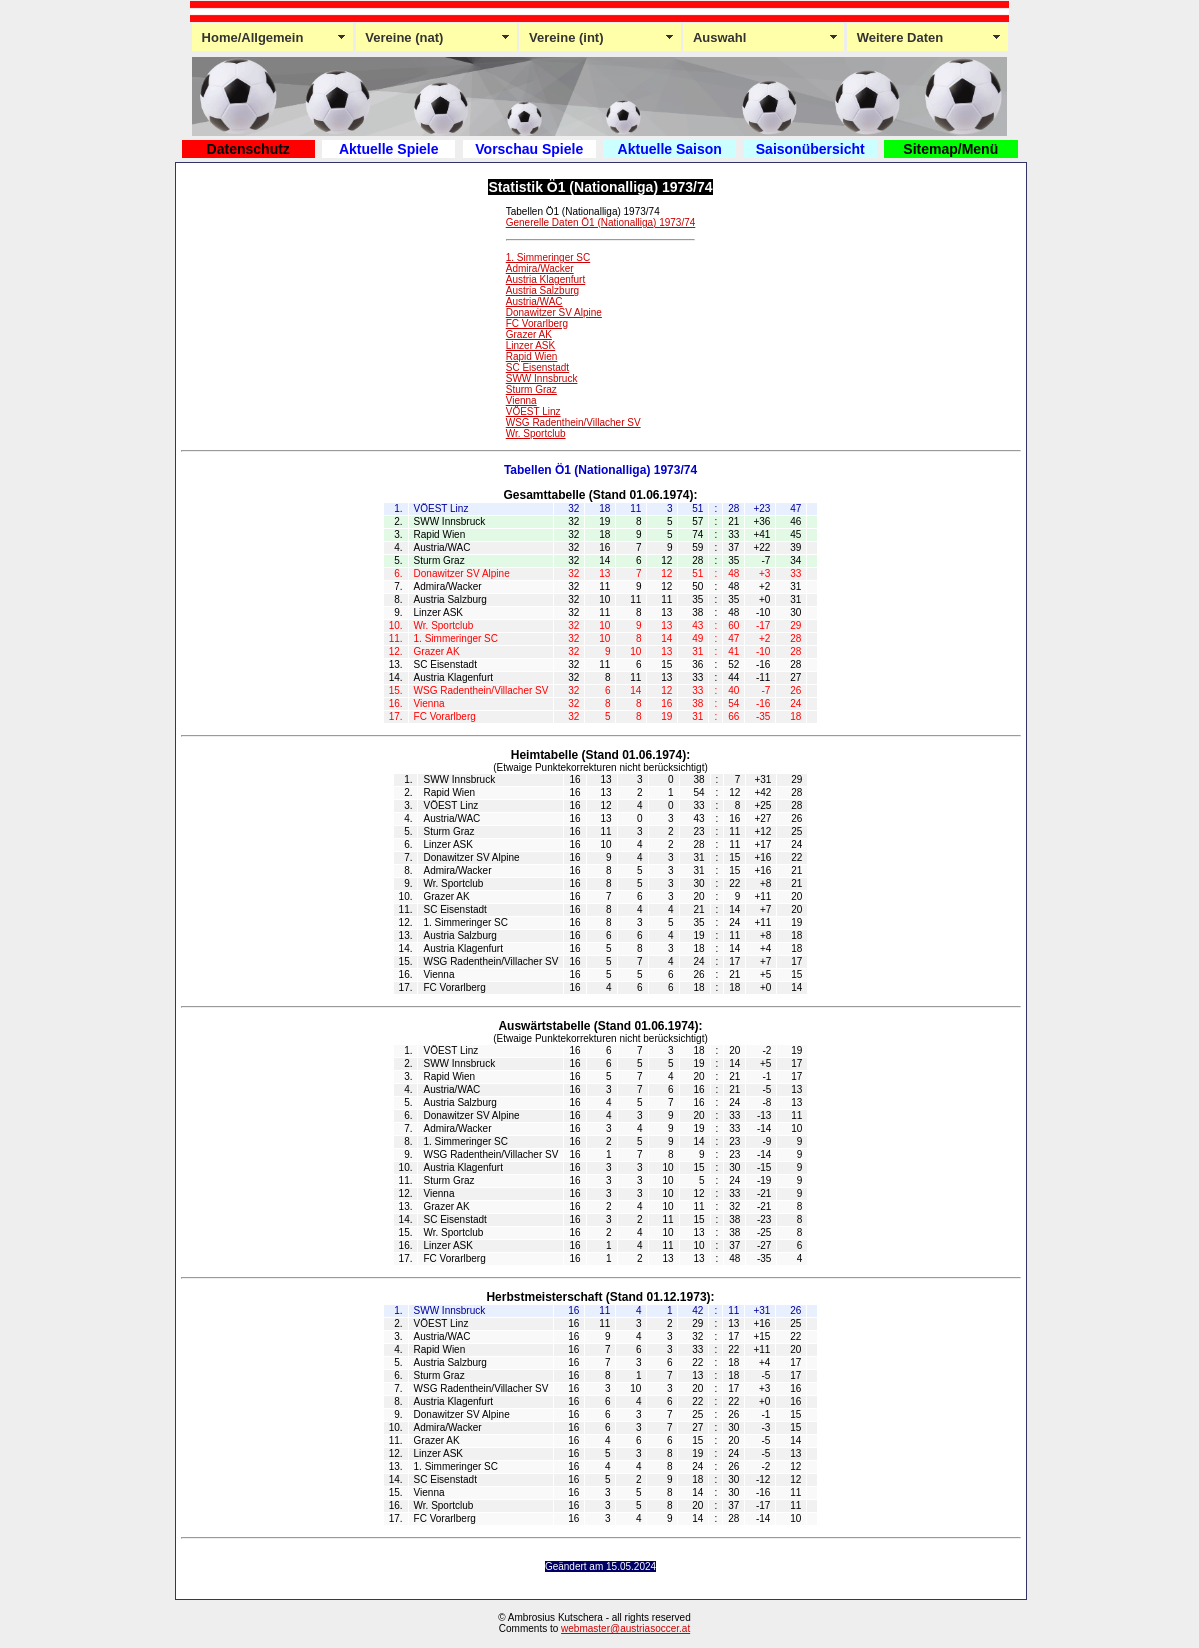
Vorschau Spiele (529, 149)
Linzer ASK (530, 345)
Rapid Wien (532, 356)
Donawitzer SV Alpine (554, 312)
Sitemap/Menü (950, 149)
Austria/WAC (534, 301)
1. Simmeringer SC (548, 257)
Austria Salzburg (542, 290)
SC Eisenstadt (537, 367)
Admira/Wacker (540, 268)
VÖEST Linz (533, 411)
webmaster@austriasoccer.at (625, 1628)
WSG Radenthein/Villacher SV (573, 422)
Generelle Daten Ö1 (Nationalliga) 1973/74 (601, 222)
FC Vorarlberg (537, 323)
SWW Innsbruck (542, 378)
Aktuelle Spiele (389, 149)
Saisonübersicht (810, 149)
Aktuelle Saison (670, 149)
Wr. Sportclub (536, 433)
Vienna (521, 400)
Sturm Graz (531, 389)
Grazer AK (529, 334)
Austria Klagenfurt (546, 279)
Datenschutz (248, 149)
